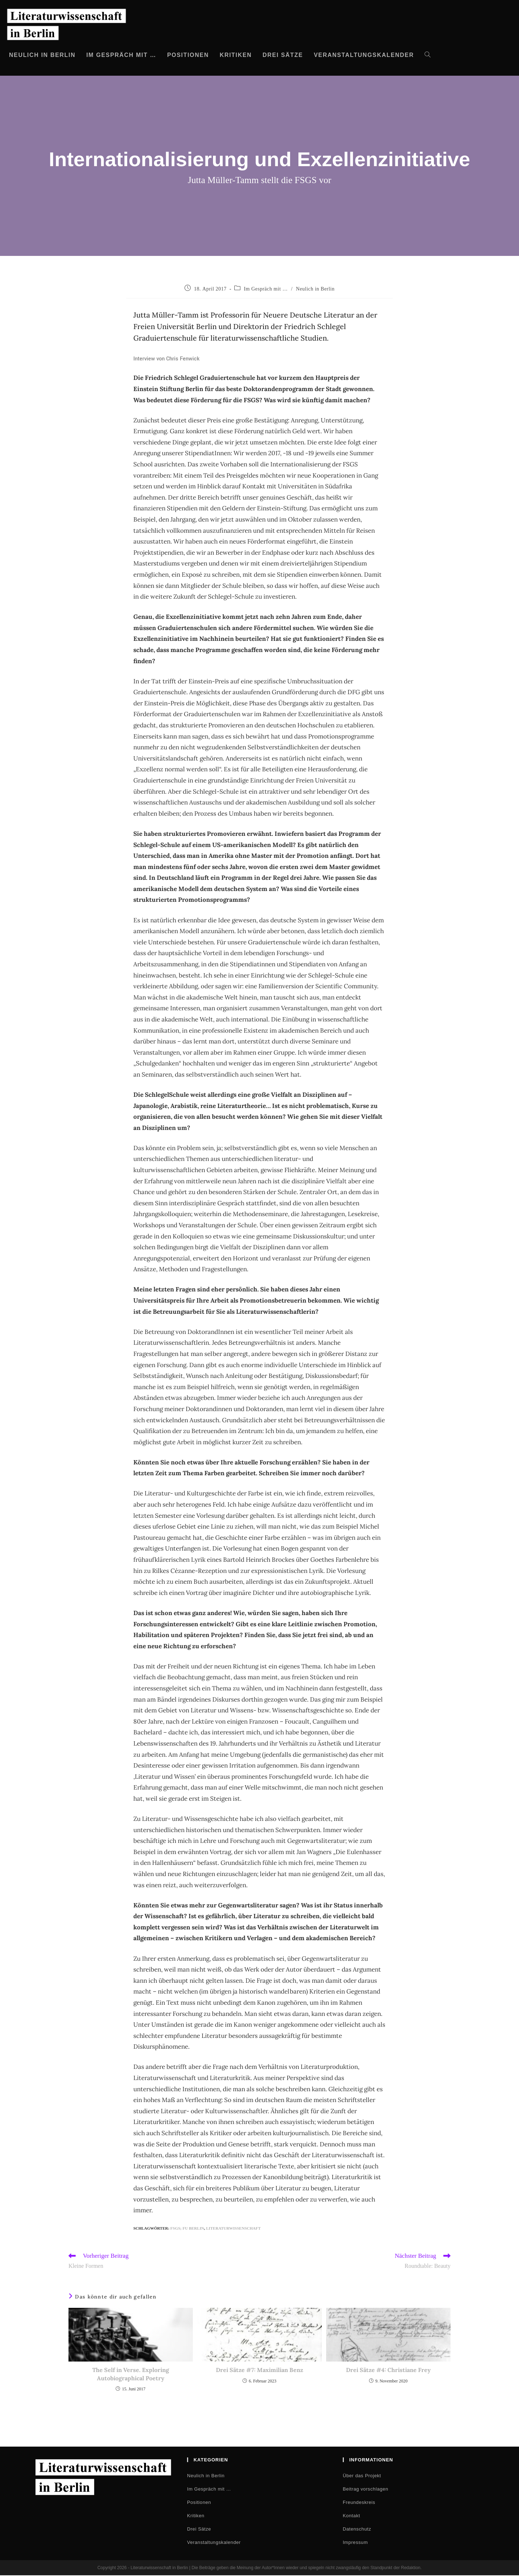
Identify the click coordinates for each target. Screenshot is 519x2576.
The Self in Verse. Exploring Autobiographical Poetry (130, 2374)
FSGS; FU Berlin (187, 2228)
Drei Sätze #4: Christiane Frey (388, 2370)
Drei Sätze (199, 2529)
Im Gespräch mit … (266, 289)
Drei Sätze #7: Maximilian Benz (259, 2370)
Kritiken (195, 2516)
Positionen (199, 2503)
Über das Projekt (362, 2476)
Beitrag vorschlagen (365, 2489)
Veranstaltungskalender (214, 2543)
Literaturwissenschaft (233, 2228)
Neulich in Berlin (315, 289)
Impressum (355, 2543)
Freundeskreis (359, 2503)
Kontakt (351, 2516)
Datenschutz (357, 2529)
